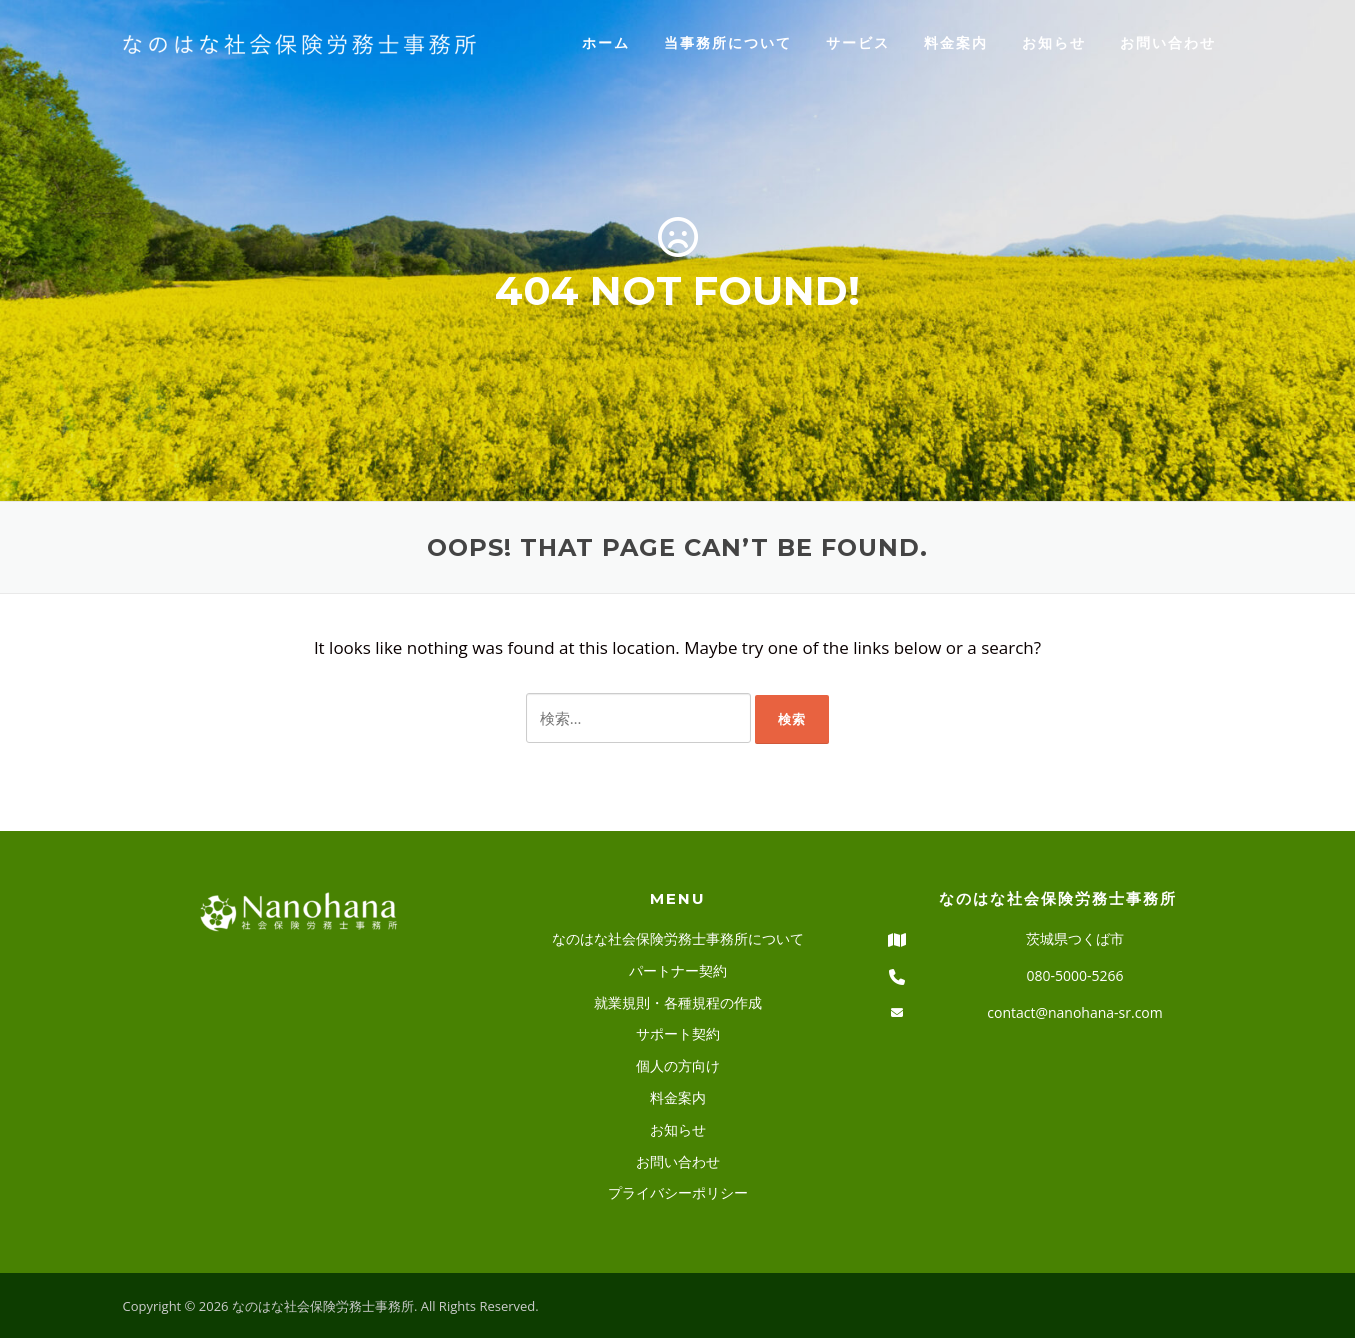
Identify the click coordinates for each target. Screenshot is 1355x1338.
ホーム (606, 42)
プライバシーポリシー (678, 1192)
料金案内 (956, 42)
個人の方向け (678, 1065)
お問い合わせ (1168, 42)
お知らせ (1054, 42)
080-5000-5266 (1074, 975)
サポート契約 (678, 1033)
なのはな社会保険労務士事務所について (678, 938)
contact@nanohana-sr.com (1075, 1012)
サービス (858, 42)
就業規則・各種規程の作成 (678, 1002)
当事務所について (728, 42)
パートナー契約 (678, 970)
